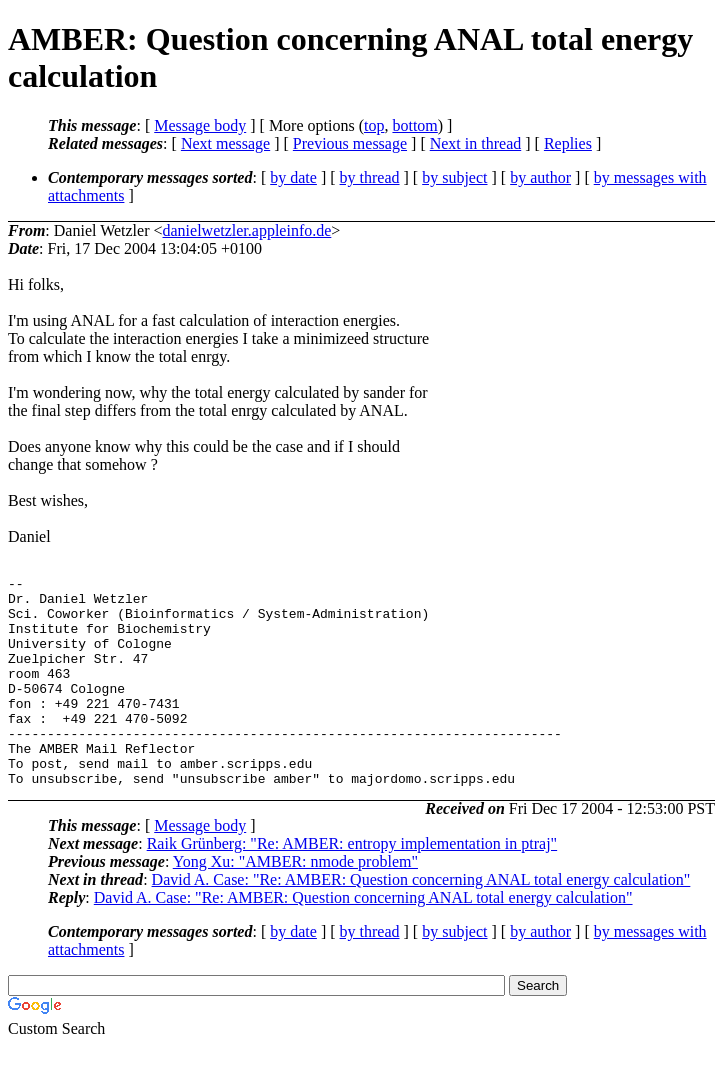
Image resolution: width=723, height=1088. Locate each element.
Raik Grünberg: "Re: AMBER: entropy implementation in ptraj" (352, 885)
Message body (200, 125)
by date (293, 177)
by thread (370, 177)
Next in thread (476, 143)
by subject (454, 177)
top (374, 125)
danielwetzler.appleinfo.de (247, 230)
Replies (568, 143)
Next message (225, 143)
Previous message (350, 143)
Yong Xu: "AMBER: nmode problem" (295, 903)
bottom (414, 125)
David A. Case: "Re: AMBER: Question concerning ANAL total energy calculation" (421, 921)
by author (540, 177)
